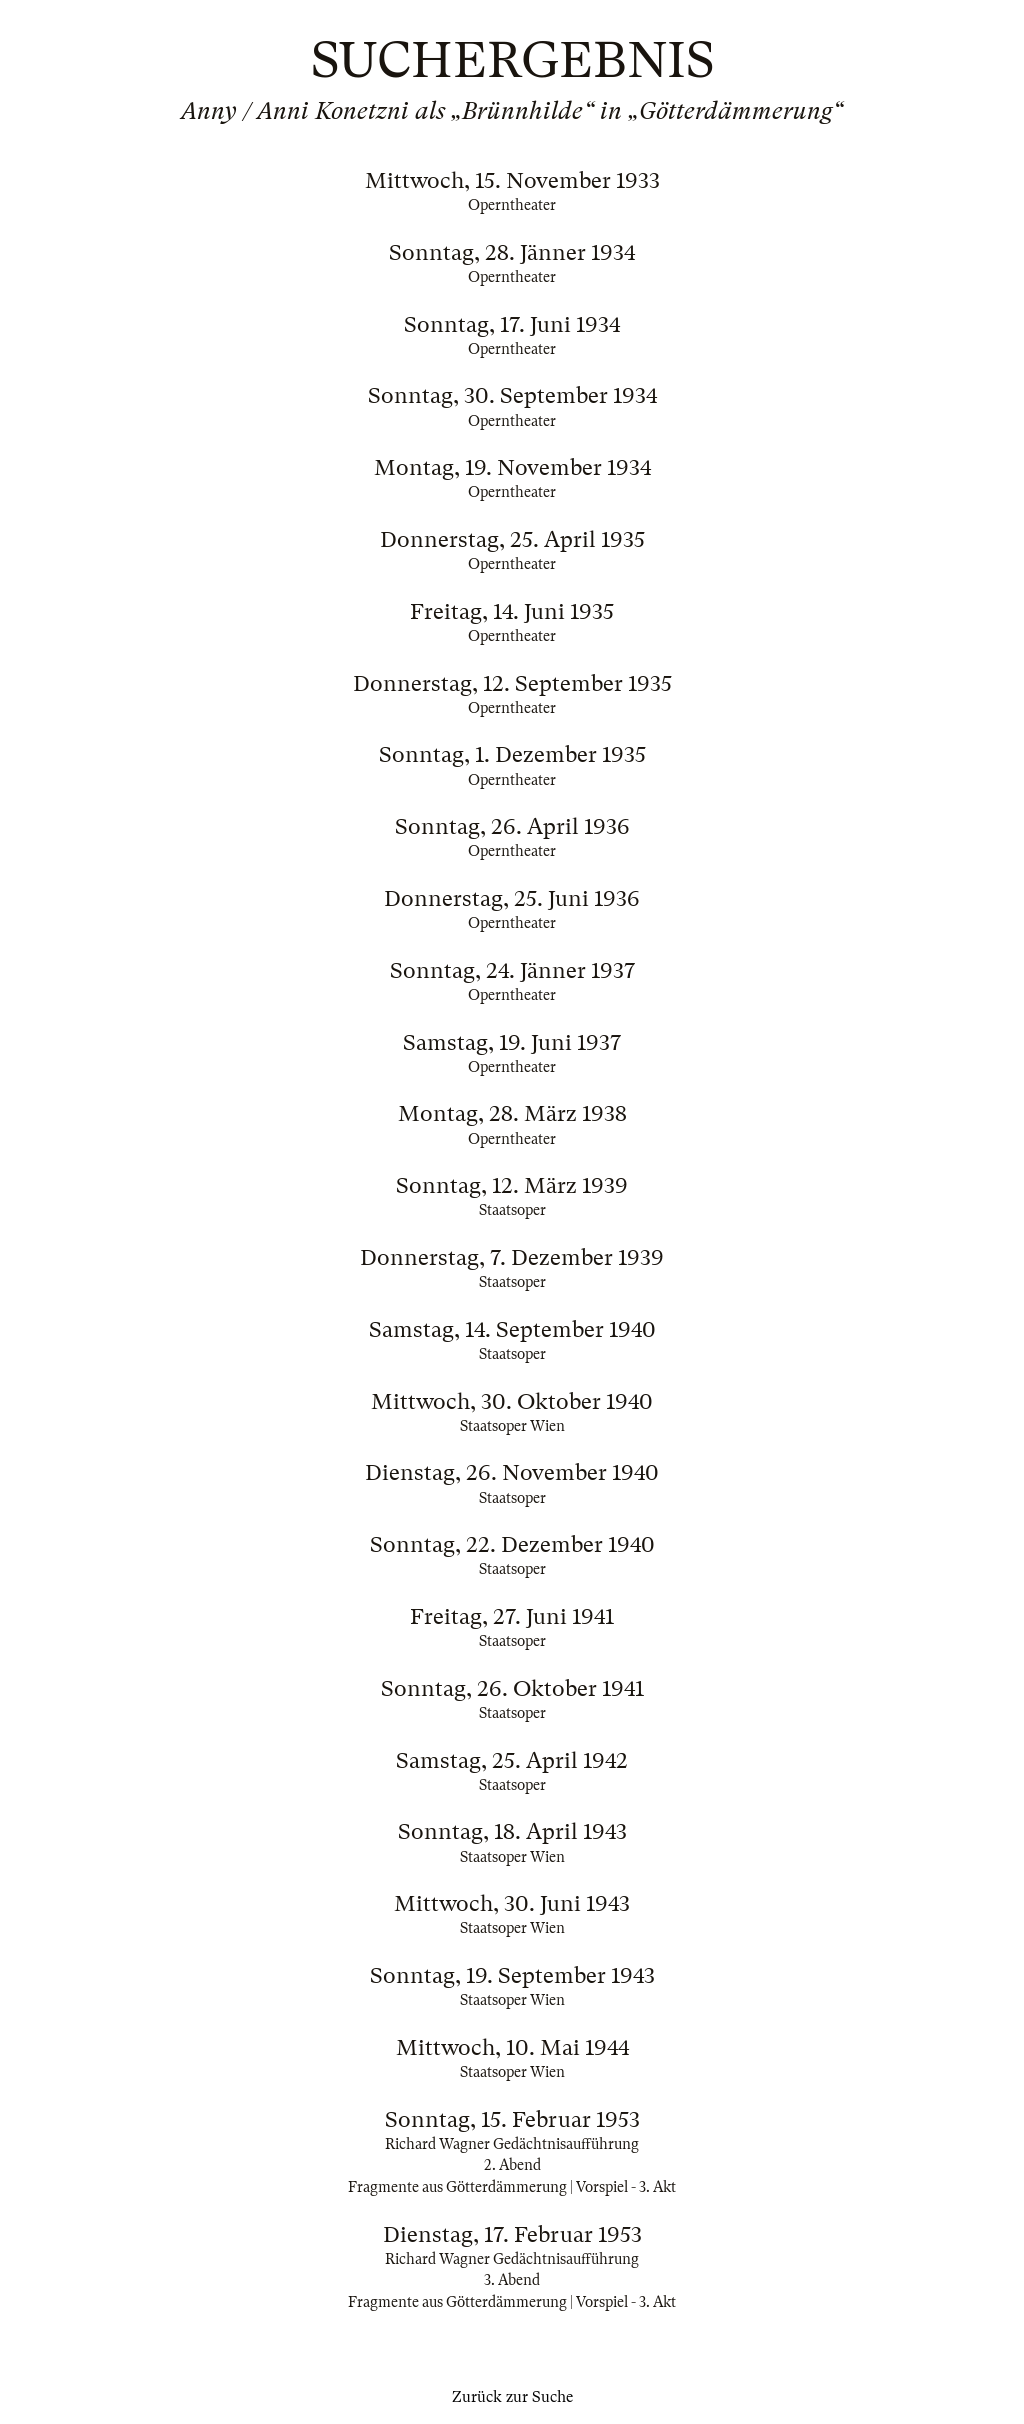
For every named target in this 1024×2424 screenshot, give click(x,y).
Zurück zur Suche (512, 2397)
